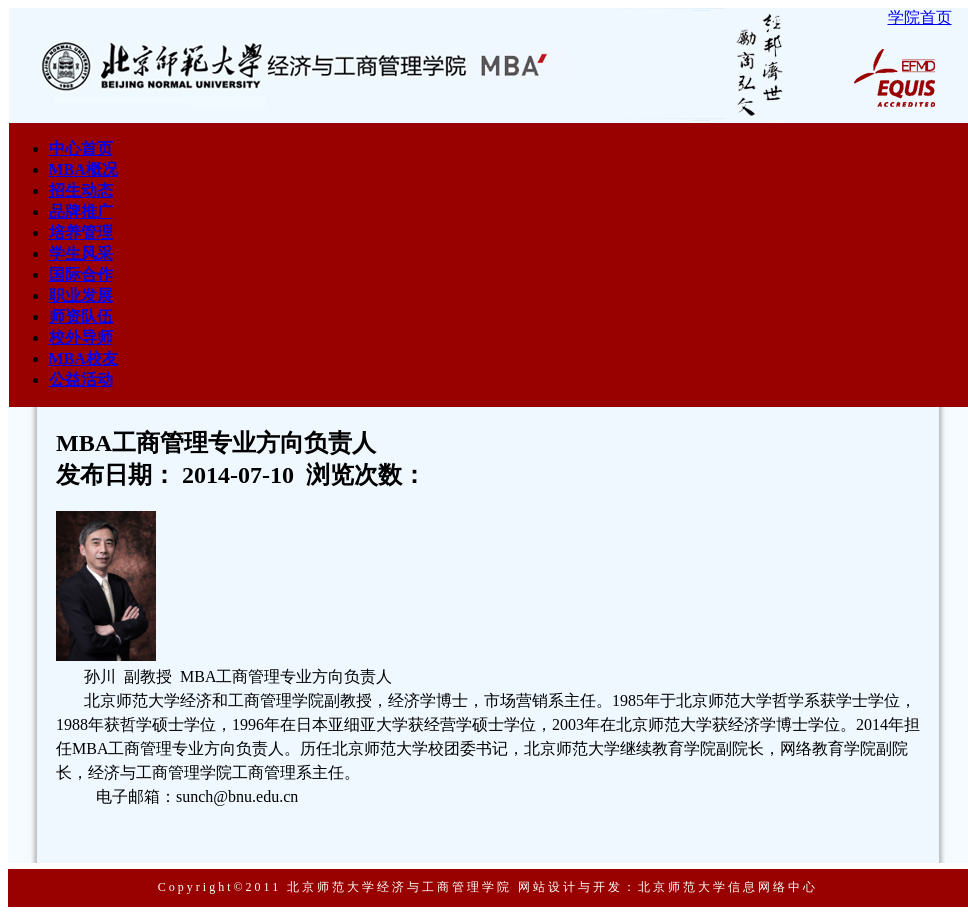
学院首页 (920, 17)
